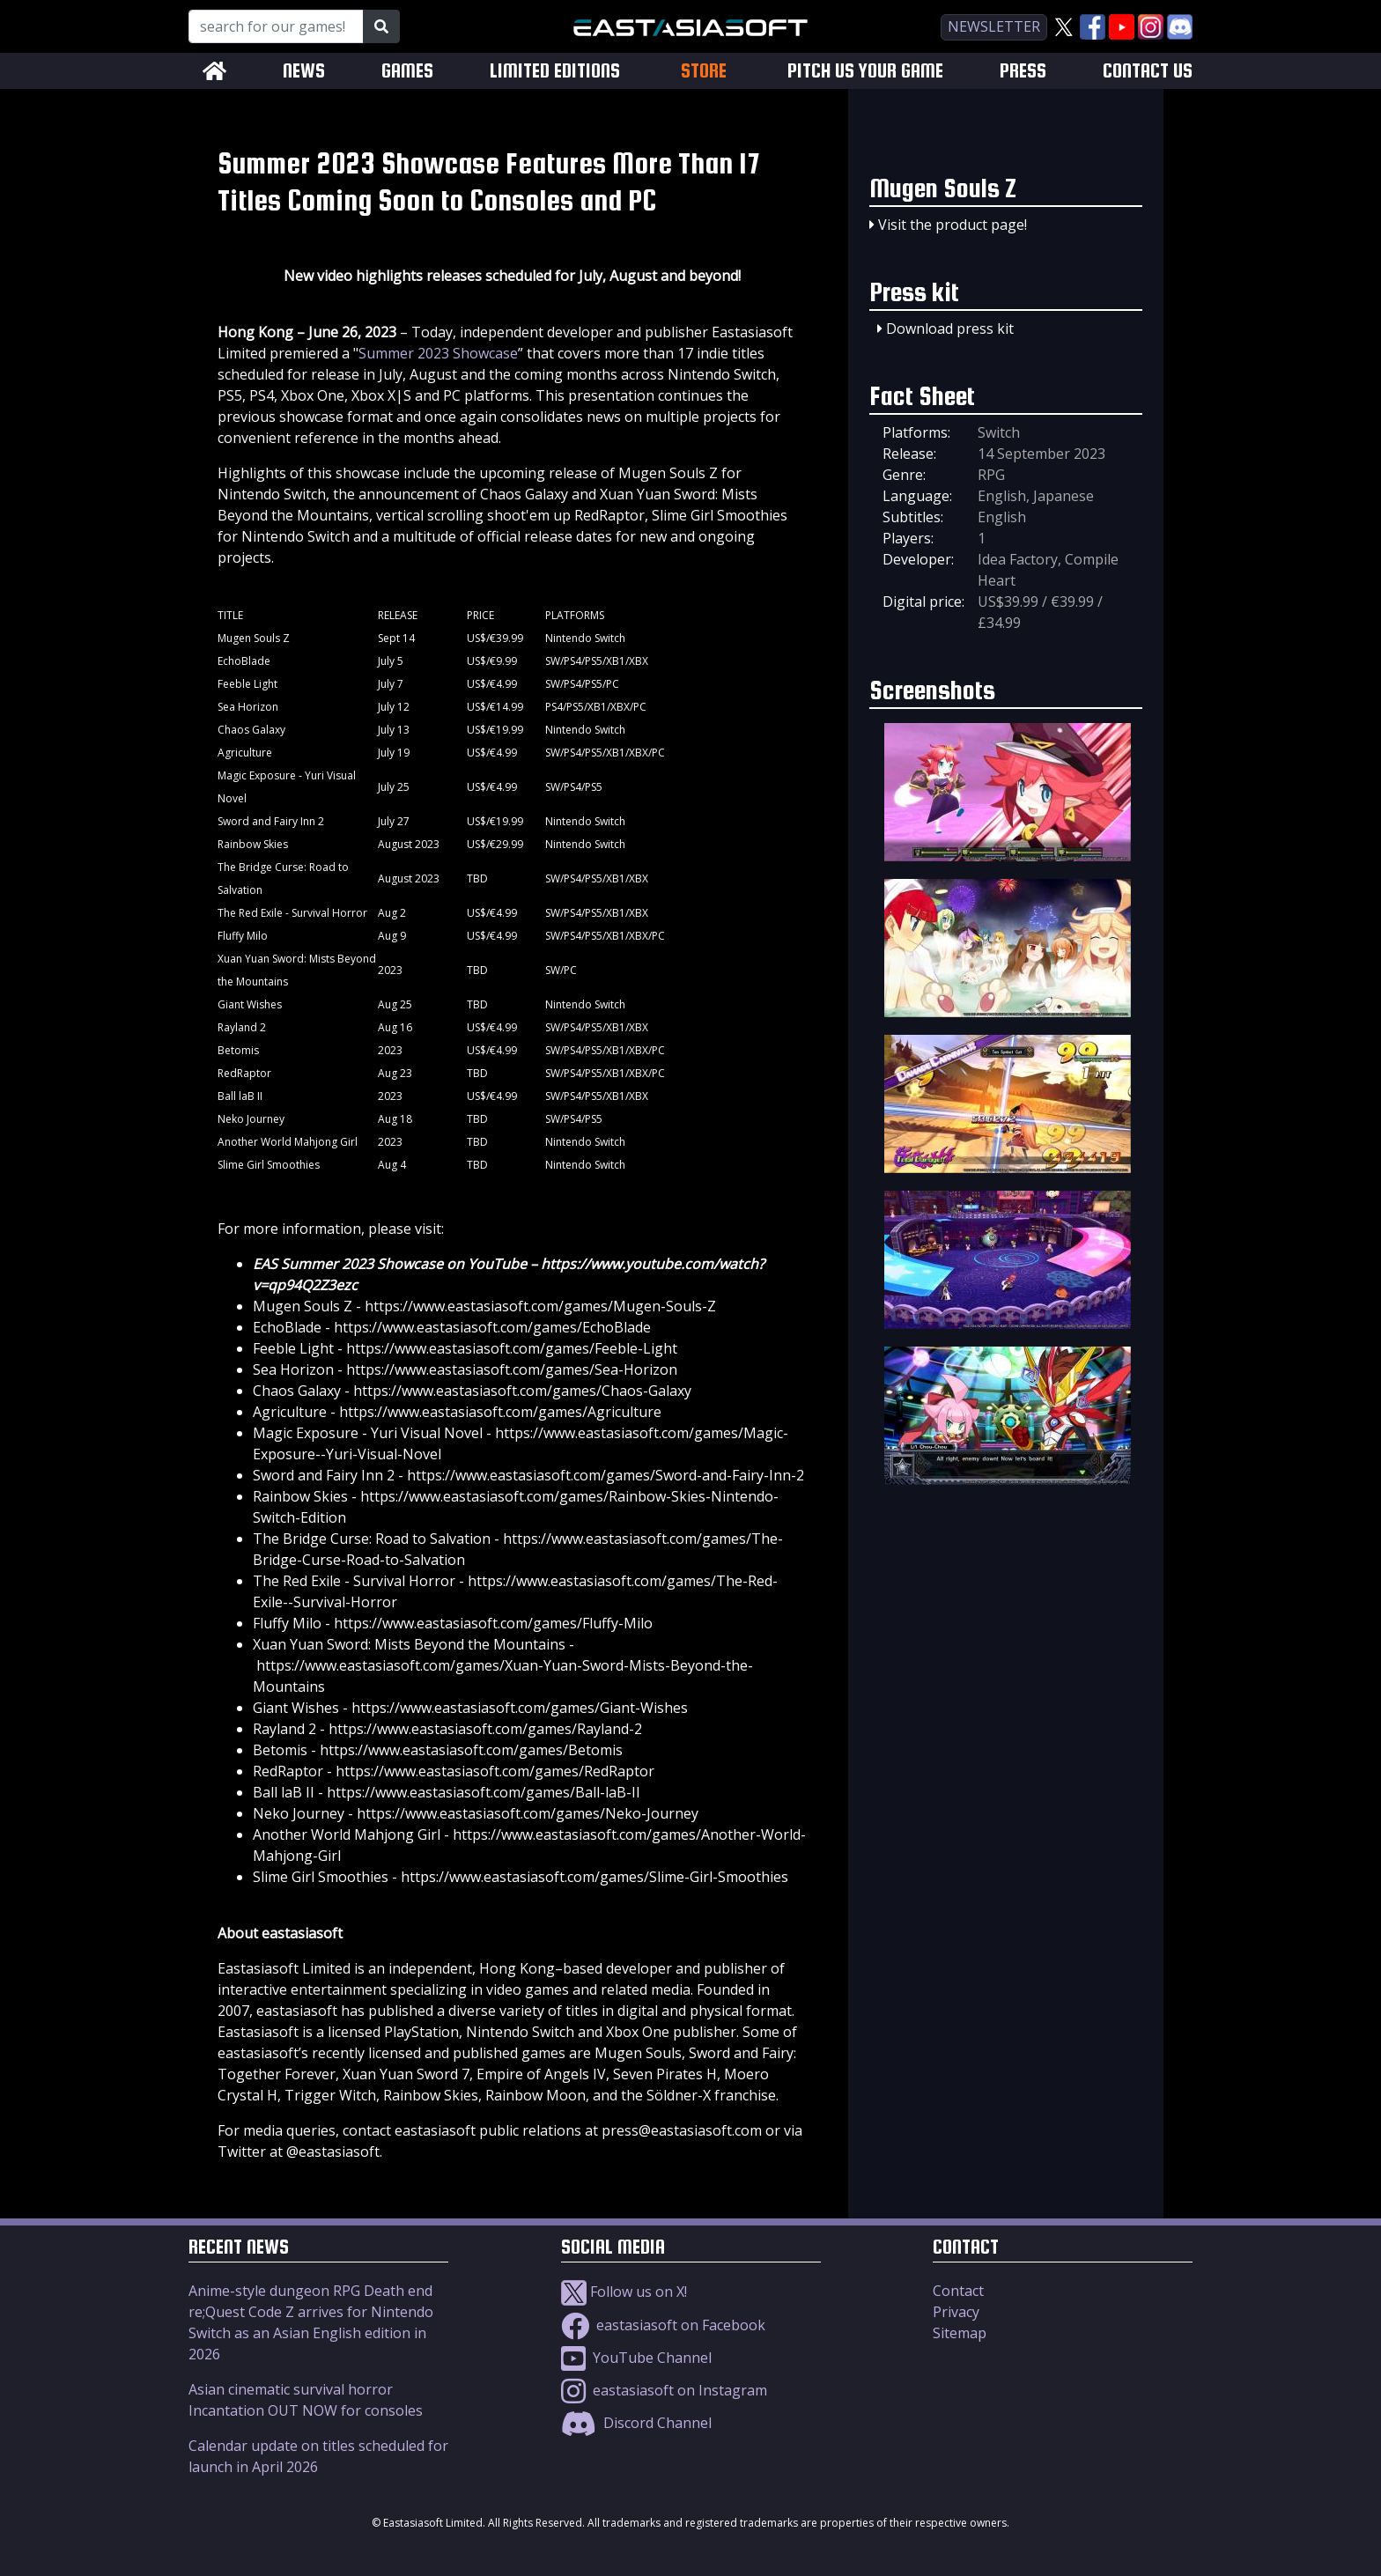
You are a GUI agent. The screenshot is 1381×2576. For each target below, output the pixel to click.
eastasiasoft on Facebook (663, 2325)
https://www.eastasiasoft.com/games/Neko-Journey (527, 1813)
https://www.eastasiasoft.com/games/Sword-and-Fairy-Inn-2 (605, 1475)
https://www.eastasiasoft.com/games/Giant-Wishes (519, 1707)
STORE (704, 70)
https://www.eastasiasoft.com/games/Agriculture (500, 1411)
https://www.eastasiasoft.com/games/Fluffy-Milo (493, 1623)
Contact (958, 2290)
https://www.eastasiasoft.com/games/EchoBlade (492, 1327)
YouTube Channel (636, 2357)
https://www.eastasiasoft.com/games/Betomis (471, 1750)
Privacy (956, 2311)
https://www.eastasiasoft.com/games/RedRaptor (495, 1771)
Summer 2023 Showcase (438, 353)
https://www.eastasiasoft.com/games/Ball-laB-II (483, 1792)
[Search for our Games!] (276, 26)
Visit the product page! (952, 224)
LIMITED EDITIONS (555, 71)
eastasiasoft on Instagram (664, 2390)
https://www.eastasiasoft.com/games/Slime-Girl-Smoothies (594, 1876)
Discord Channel (636, 2422)
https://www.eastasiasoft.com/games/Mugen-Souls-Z (540, 1306)
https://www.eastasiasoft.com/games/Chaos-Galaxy (522, 1390)
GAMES (407, 71)
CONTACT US (1148, 71)
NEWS (304, 71)
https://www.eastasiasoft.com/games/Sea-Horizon (511, 1369)
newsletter (994, 26)
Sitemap (959, 2333)
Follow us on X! (624, 2291)
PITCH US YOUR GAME (865, 71)
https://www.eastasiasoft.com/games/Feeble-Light (511, 1348)
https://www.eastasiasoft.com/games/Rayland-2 (485, 1728)
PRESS (1023, 71)
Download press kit (950, 328)
